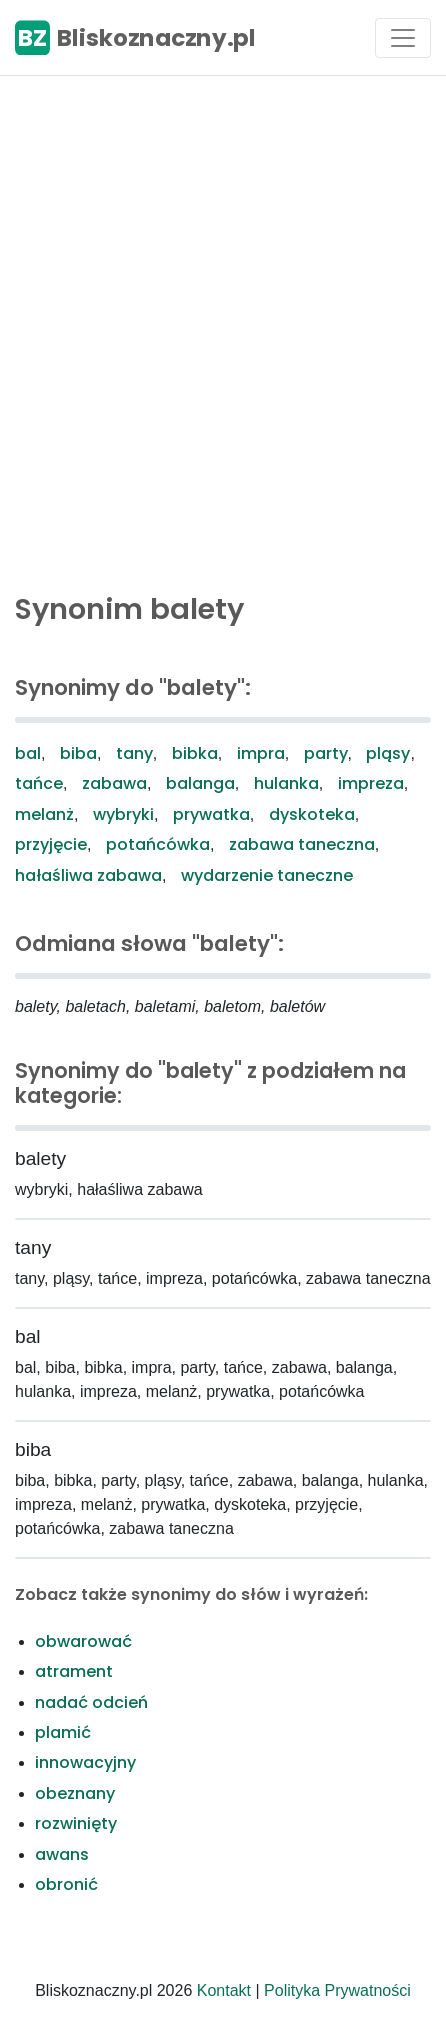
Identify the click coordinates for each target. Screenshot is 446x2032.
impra (261, 753)
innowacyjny (85, 1762)
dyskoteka (312, 814)
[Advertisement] (223, 329)
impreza (371, 783)
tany (134, 753)
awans (62, 1854)
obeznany (75, 1793)
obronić (66, 1884)
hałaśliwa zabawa (88, 875)
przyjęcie (51, 844)
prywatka (211, 814)
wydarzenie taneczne (267, 875)
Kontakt (224, 1990)
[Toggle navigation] (403, 38)
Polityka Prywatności (337, 1990)
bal (28, 753)
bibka (195, 753)
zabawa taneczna (302, 844)
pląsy (388, 753)
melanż (44, 814)
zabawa (114, 783)
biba (78, 753)
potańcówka (158, 844)
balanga (200, 783)
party (326, 753)
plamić (63, 1732)
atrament (74, 1671)
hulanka (286, 783)
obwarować (83, 1641)
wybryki (123, 814)
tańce (39, 783)
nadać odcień (91, 1702)
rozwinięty (76, 1823)
